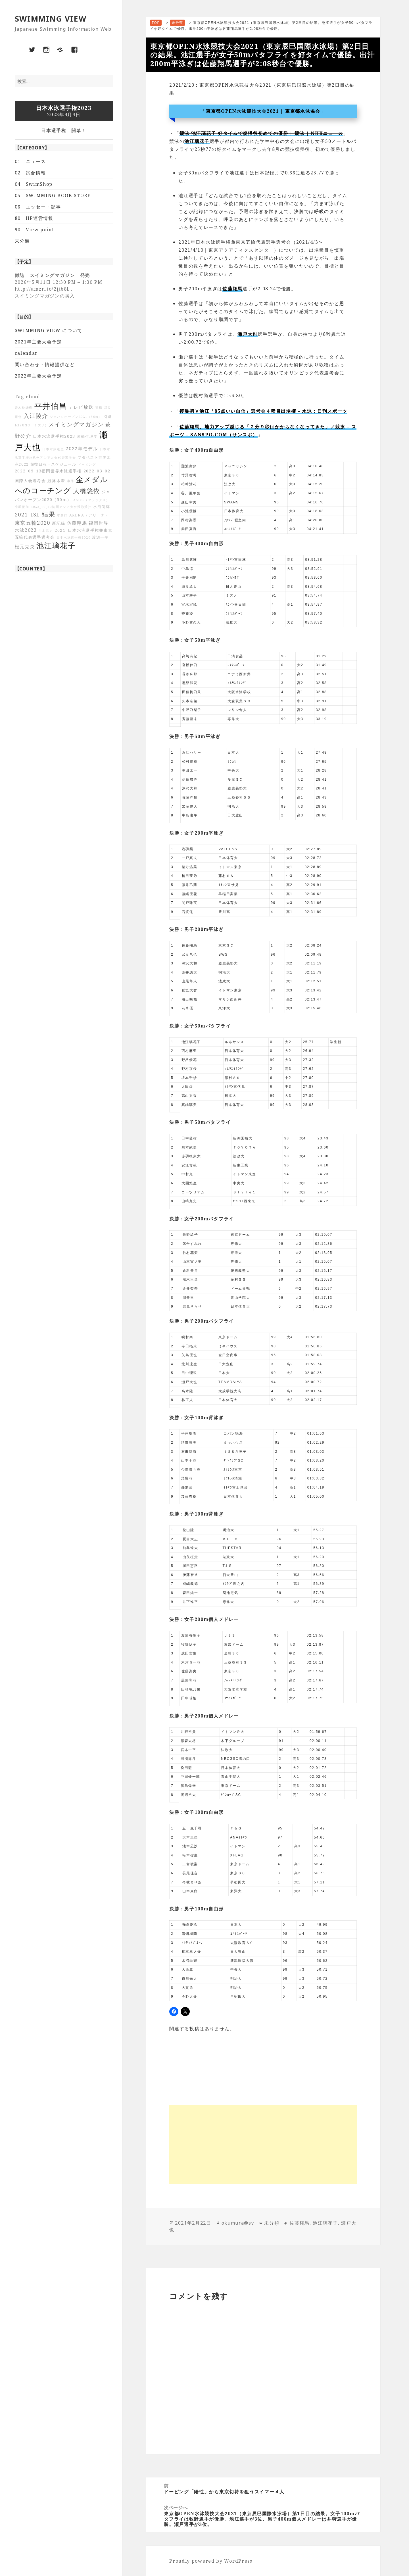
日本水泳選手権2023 (54, 436)
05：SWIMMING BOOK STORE (53, 195)
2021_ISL (27, 514)
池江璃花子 (56, 546)
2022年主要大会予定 (38, 376)
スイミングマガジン (76, 424)
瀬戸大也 (247, 334)
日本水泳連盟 (53, 449)
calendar (26, 353)
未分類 (22, 241)
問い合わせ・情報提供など (45, 364)
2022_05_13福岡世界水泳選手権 (48, 471)
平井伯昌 (50, 406)
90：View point (34, 229)
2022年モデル (82, 448)
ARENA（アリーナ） (89, 515)
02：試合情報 (30, 173)
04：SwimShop (34, 184)
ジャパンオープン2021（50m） (76, 417)
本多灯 (62, 515)
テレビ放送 (81, 407)
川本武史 (45, 531)
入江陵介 (36, 416)
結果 (48, 514)
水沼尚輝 (101, 506)
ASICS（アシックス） (91, 500)
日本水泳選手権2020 (74, 537)
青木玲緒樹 (24, 408)
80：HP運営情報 (34, 218)
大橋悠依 (86, 491)
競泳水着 (56, 480)
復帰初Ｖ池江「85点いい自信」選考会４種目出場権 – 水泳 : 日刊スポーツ (264, 411)
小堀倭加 (22, 507)
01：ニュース (30, 161)
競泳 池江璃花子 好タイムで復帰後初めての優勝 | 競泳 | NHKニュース (261, 133)
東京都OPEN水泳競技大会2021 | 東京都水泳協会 (263, 111)
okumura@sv (238, 2223)
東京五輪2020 (33, 522)
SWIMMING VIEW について (49, 330)
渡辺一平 (100, 537)
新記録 (58, 523)
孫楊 (98, 408)
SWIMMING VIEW (51, 18)
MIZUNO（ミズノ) (31, 425)
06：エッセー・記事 (38, 207)
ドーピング (87, 464)
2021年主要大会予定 (38, 342)
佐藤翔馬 (77, 523)
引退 (108, 416)
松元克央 (25, 546)
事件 (70, 481)
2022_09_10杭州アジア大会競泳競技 (61, 507)
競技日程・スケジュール (53, 464)
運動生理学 (87, 436)
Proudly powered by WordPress (211, 2561)
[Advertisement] (263, 2144)
